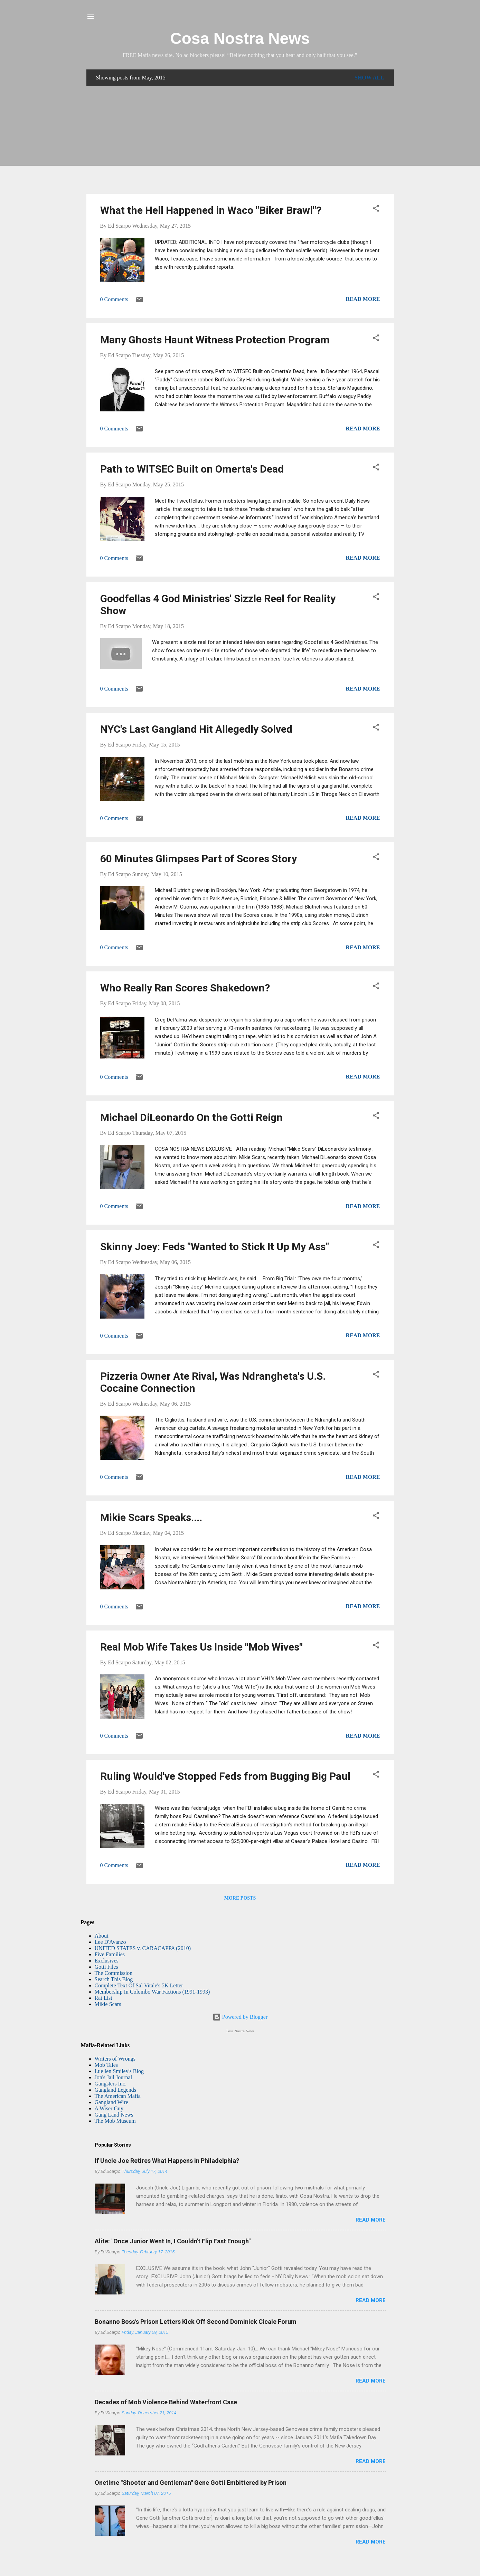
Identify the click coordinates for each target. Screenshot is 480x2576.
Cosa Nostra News (240, 38)
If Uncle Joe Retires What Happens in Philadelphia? (167, 2160)
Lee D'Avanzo (110, 1942)
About (102, 1936)
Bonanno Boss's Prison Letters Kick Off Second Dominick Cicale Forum (196, 2321)
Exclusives (107, 1961)
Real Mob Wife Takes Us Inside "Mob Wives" (201, 1647)
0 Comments (114, 299)
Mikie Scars (108, 2004)
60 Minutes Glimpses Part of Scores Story (198, 859)
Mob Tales (106, 2065)
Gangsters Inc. (110, 2084)
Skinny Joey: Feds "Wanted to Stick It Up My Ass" (214, 1247)
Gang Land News (114, 2115)
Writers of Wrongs (115, 2059)
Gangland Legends (115, 2090)
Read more (363, 299)
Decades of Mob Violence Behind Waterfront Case (166, 2402)
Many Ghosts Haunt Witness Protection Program (215, 340)
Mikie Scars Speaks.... (151, 1517)
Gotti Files (106, 1967)
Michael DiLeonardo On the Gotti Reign (191, 1117)
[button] (376, 209)
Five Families (110, 1954)
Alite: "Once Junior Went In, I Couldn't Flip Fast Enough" (173, 2241)
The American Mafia (118, 2096)
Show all (369, 77)
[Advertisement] (240, 140)
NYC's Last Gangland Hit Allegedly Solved (196, 729)
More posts (240, 1898)
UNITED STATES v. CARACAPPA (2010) (143, 1948)
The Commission (114, 1973)
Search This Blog (114, 1979)
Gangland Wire (111, 2102)
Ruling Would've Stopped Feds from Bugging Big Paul (225, 1776)
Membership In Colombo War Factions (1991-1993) (152, 1992)
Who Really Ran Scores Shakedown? (185, 988)
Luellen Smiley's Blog (119, 2071)
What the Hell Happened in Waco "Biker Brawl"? (210, 210)
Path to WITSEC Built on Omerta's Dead (192, 469)
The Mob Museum (115, 2121)
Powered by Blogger (240, 2017)
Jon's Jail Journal (113, 2077)
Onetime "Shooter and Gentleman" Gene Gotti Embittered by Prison (190, 2482)
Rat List (103, 1998)
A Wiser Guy (109, 2108)
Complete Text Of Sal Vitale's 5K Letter (139, 1985)
